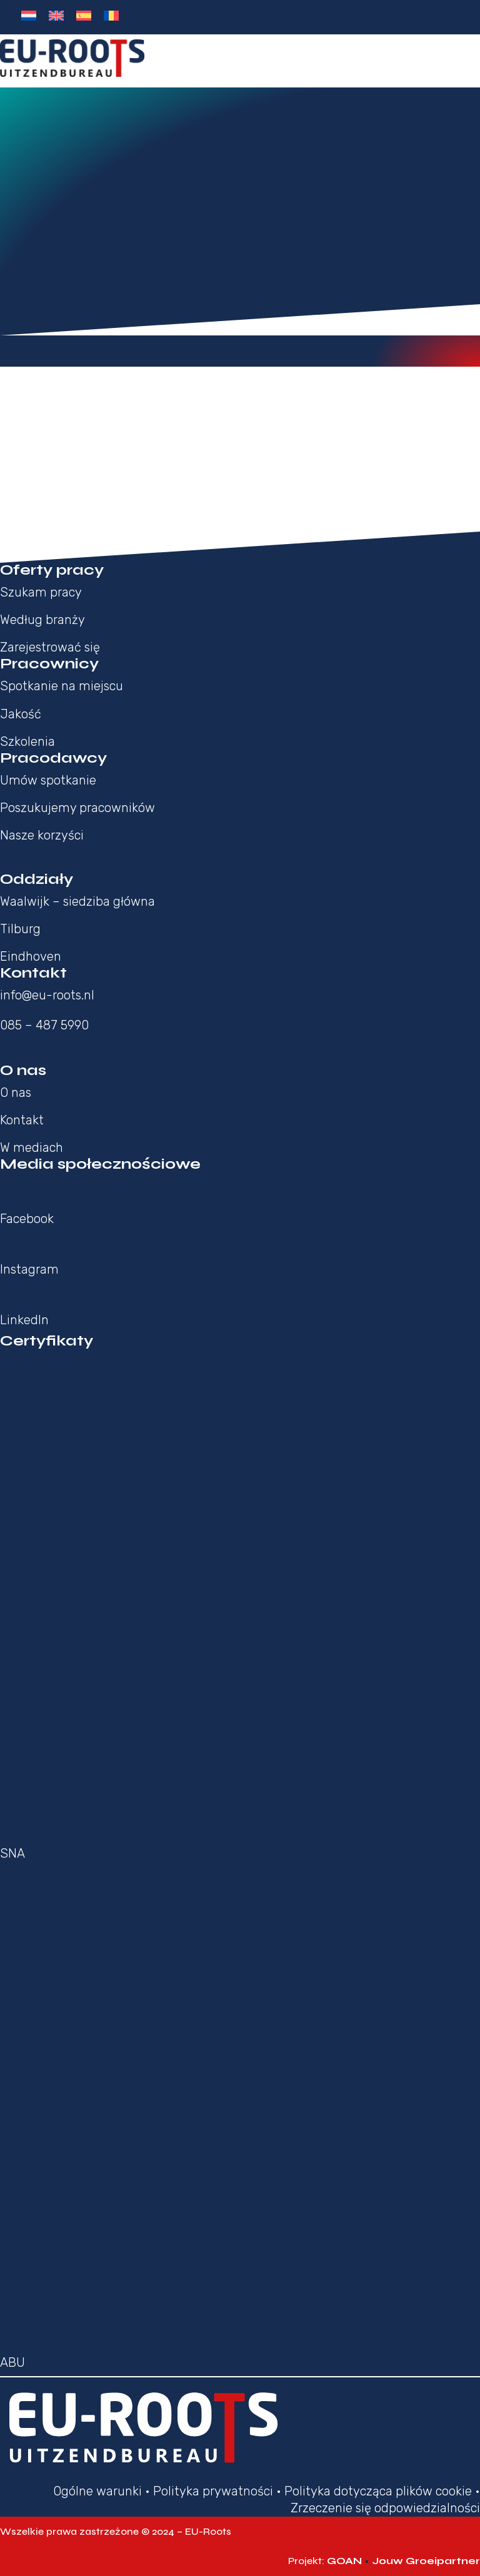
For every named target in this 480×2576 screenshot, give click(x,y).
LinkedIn (24, 1319)
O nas (15, 1092)
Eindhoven (30, 956)
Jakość (20, 713)
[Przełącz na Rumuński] (111, 15)
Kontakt (22, 1119)
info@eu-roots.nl (47, 995)
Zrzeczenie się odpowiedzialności (385, 2507)
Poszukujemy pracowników (77, 807)
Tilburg (20, 928)
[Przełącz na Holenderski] (28, 15)
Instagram (29, 1269)
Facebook (27, 1218)
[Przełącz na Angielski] (56, 15)
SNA (12, 1853)
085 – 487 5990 (44, 1025)
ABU (12, 2362)
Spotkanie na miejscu (61, 685)
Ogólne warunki (97, 2491)
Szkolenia (27, 741)
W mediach (31, 1147)
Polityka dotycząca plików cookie (378, 2491)
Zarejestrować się (50, 647)
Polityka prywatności (213, 2491)
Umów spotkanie (48, 780)
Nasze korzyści (42, 835)
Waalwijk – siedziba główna (77, 901)
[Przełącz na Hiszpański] (84, 15)
